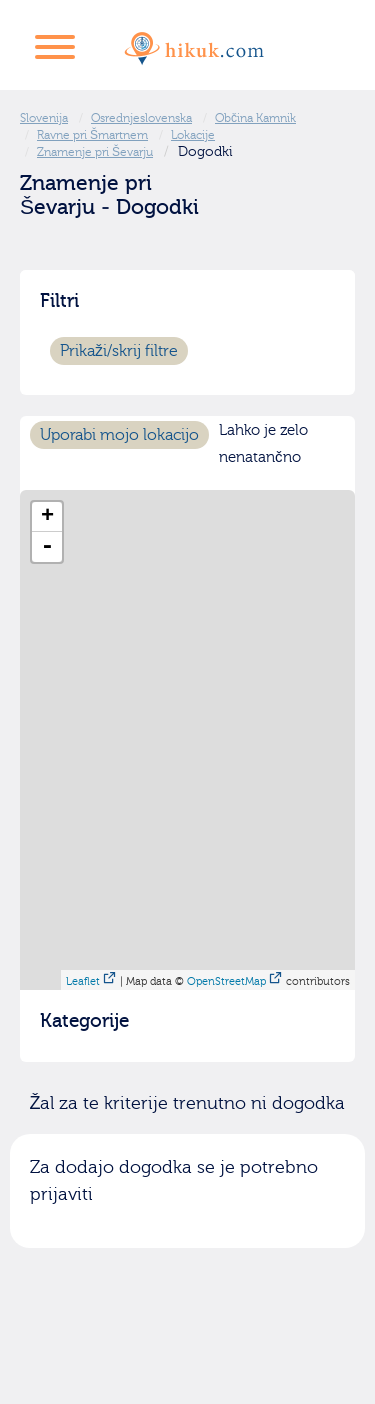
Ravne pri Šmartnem (92, 135)
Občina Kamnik (255, 118)
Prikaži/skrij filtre (119, 351)
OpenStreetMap (226, 981)
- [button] (47, 547)
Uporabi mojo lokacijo (119, 435)
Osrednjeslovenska (141, 118)
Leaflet (83, 981)
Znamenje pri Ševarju (95, 152)
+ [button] (47, 517)
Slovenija (44, 118)
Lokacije (193, 135)
